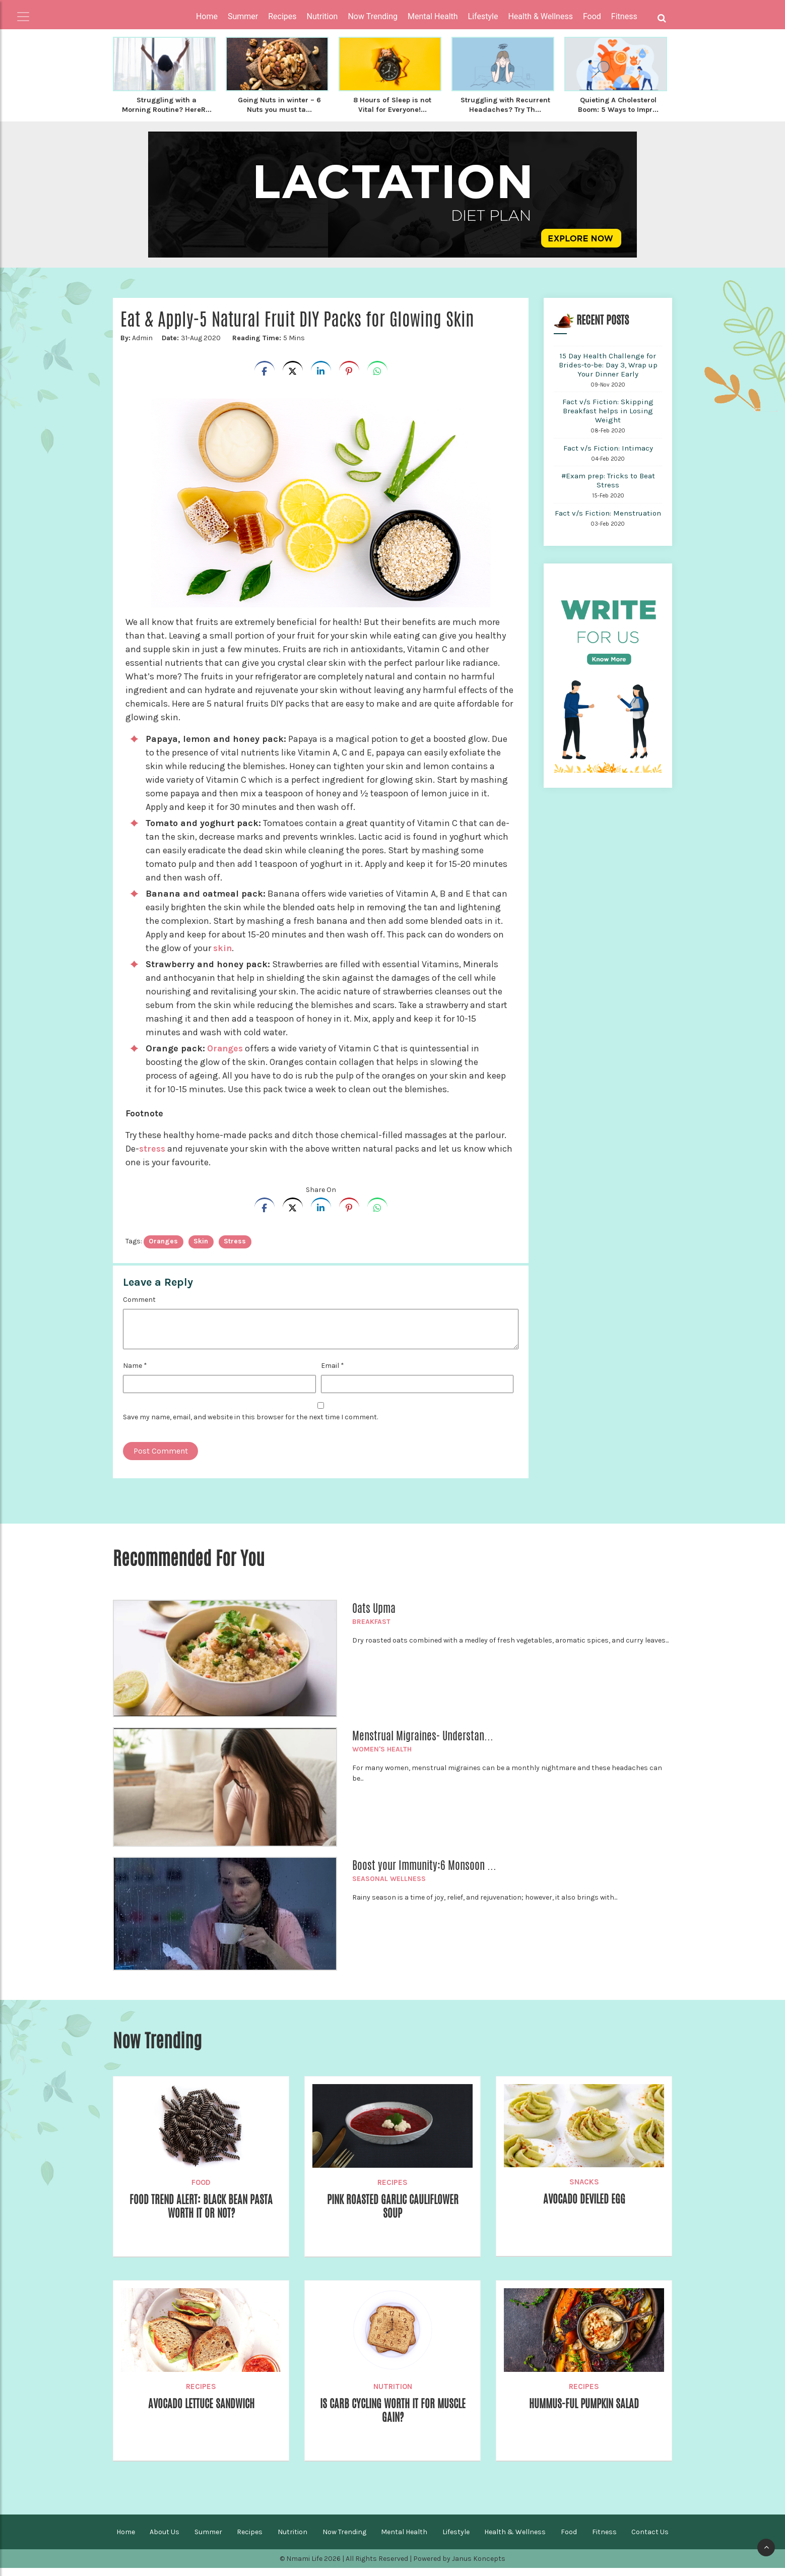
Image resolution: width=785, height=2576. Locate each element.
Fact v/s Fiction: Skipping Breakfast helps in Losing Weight (607, 418)
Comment (139, 1307)
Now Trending (344, 2540)
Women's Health (382, 1757)
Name (135, 1373)
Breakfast (371, 1629)
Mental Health (404, 2540)
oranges (163, 1249)
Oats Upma (374, 1616)
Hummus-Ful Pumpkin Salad (584, 2412)
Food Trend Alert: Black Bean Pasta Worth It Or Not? (201, 2215)
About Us (164, 2540)
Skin (200, 1249)
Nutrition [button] (322, 16)
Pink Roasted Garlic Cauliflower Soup (393, 2215)
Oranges (225, 1056)
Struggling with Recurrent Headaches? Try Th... (505, 108)
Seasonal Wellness (389, 1886)
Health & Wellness (515, 2540)
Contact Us (650, 2540)
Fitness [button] (624, 16)
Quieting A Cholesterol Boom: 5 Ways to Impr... (618, 104)
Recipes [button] (282, 16)
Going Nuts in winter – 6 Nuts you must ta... (279, 104)
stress (153, 1156)
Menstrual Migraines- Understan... (422, 1744)
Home (207, 16)
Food (201, 2190)
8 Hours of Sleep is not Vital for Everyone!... (392, 104)
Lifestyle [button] (483, 16)
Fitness (604, 2540)
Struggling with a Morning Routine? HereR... (167, 108)
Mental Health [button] (433, 16)
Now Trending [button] (373, 16)
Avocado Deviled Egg (584, 2208)
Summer (208, 2540)
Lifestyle (456, 2540)
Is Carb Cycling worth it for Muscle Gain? (392, 2419)
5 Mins (267, 346)
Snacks (584, 2189)
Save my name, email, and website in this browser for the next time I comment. (250, 1425)
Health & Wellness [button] (540, 16)
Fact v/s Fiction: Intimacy (608, 456)
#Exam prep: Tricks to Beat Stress (608, 488)
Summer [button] (243, 16)
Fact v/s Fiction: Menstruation (608, 521)
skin (223, 956)
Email (332, 1373)
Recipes (392, 2190)
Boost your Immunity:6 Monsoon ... (424, 1873)
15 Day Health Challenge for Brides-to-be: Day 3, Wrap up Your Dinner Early (608, 373)
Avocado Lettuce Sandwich (201, 2412)
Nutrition (392, 2394)
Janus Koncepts (478, 2566)
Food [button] (592, 16)
